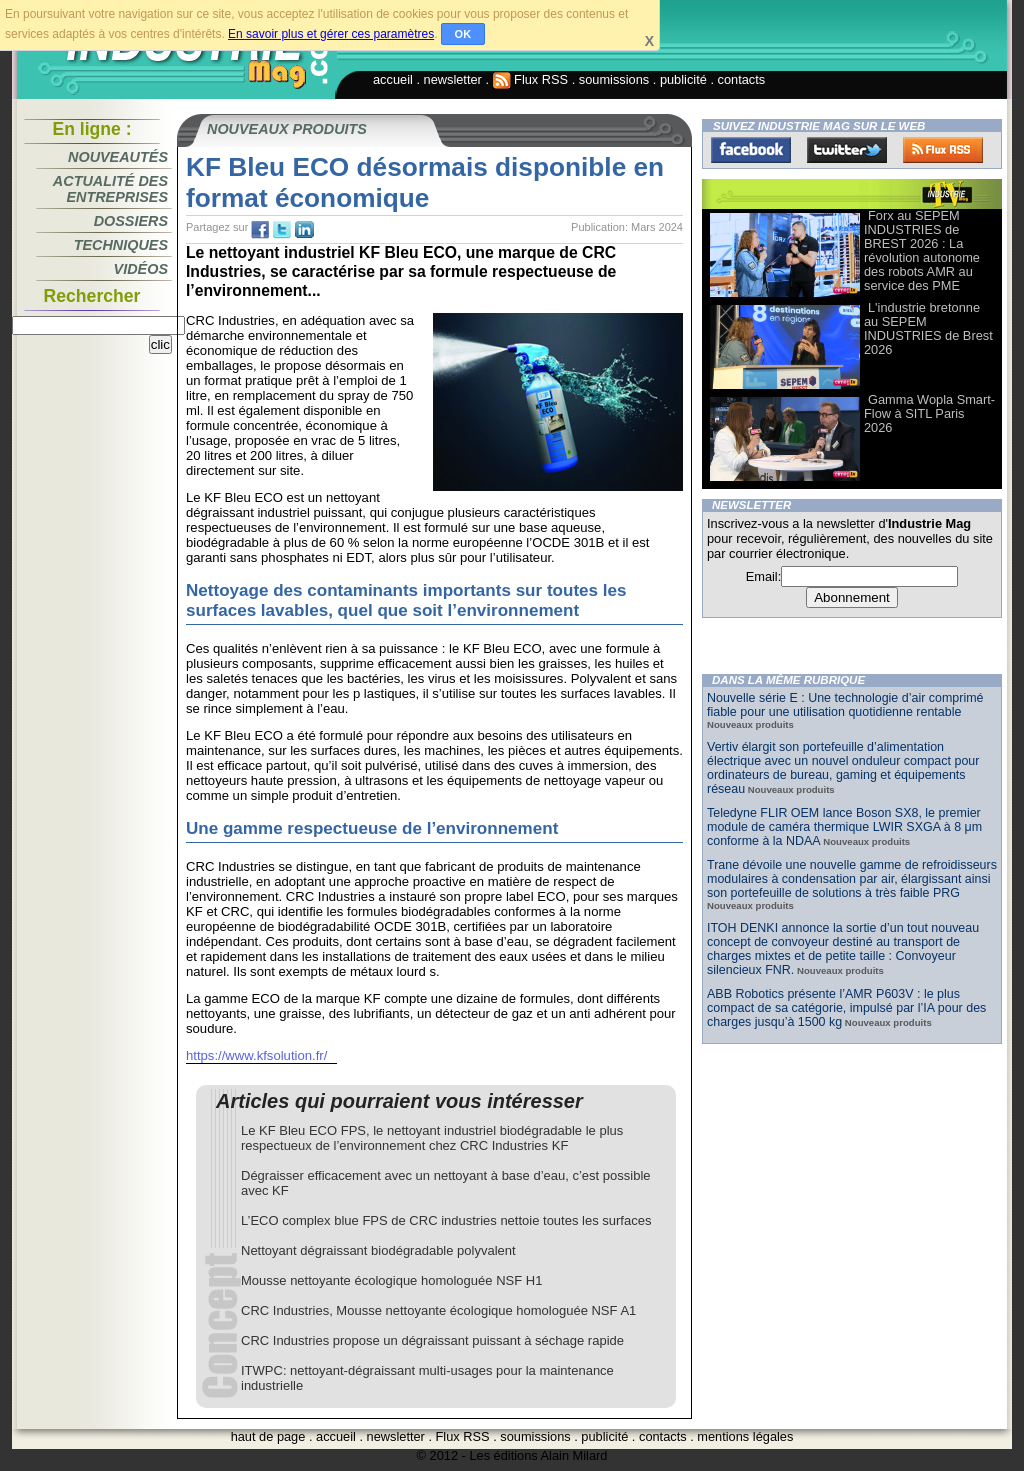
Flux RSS (531, 79)
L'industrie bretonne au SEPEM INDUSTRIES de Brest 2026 (928, 328)
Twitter (847, 150)
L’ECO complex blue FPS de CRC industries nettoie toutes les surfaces (446, 1220)
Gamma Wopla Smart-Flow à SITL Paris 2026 (929, 413)
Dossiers (131, 221)
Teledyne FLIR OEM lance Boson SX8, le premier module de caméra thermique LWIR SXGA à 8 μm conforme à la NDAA (844, 827)
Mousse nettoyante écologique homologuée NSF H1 (391, 1280)
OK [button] (463, 34)
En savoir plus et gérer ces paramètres (331, 34)
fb (260, 230)
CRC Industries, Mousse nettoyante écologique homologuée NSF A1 (438, 1310)
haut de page (268, 1436)
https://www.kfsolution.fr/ (256, 1055)
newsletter (453, 79)
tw (282, 230)
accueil (393, 79)
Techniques (121, 245)
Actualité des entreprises (110, 189)
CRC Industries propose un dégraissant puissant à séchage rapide (432, 1340)
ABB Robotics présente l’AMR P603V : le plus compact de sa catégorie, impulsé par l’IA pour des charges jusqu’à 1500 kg (846, 1008)
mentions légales (745, 1436)
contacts (742, 79)
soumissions (614, 79)
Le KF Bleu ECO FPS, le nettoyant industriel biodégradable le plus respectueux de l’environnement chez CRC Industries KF (432, 1138)
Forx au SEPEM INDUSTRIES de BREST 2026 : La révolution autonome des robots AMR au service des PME (922, 250)
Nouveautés (118, 157)
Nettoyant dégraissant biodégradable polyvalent (378, 1250)
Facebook (751, 150)
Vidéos (141, 269)
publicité (683, 79)
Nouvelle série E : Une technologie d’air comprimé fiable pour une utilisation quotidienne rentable (845, 705)
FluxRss (943, 150)
